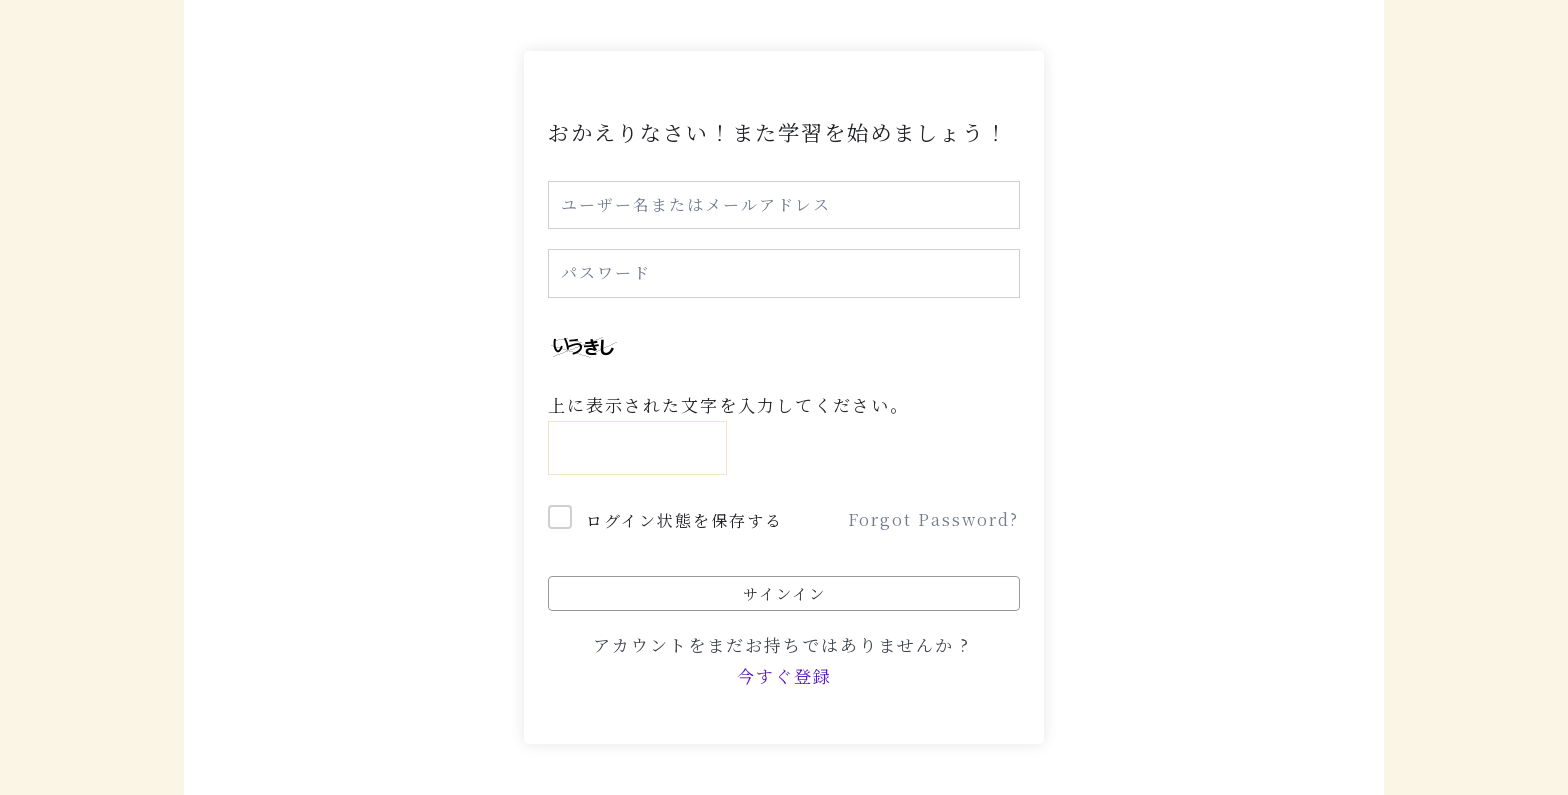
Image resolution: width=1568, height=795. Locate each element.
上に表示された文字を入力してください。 (728, 404)
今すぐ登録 (784, 675)
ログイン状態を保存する (684, 520)
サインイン (784, 593)
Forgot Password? (933, 519)
